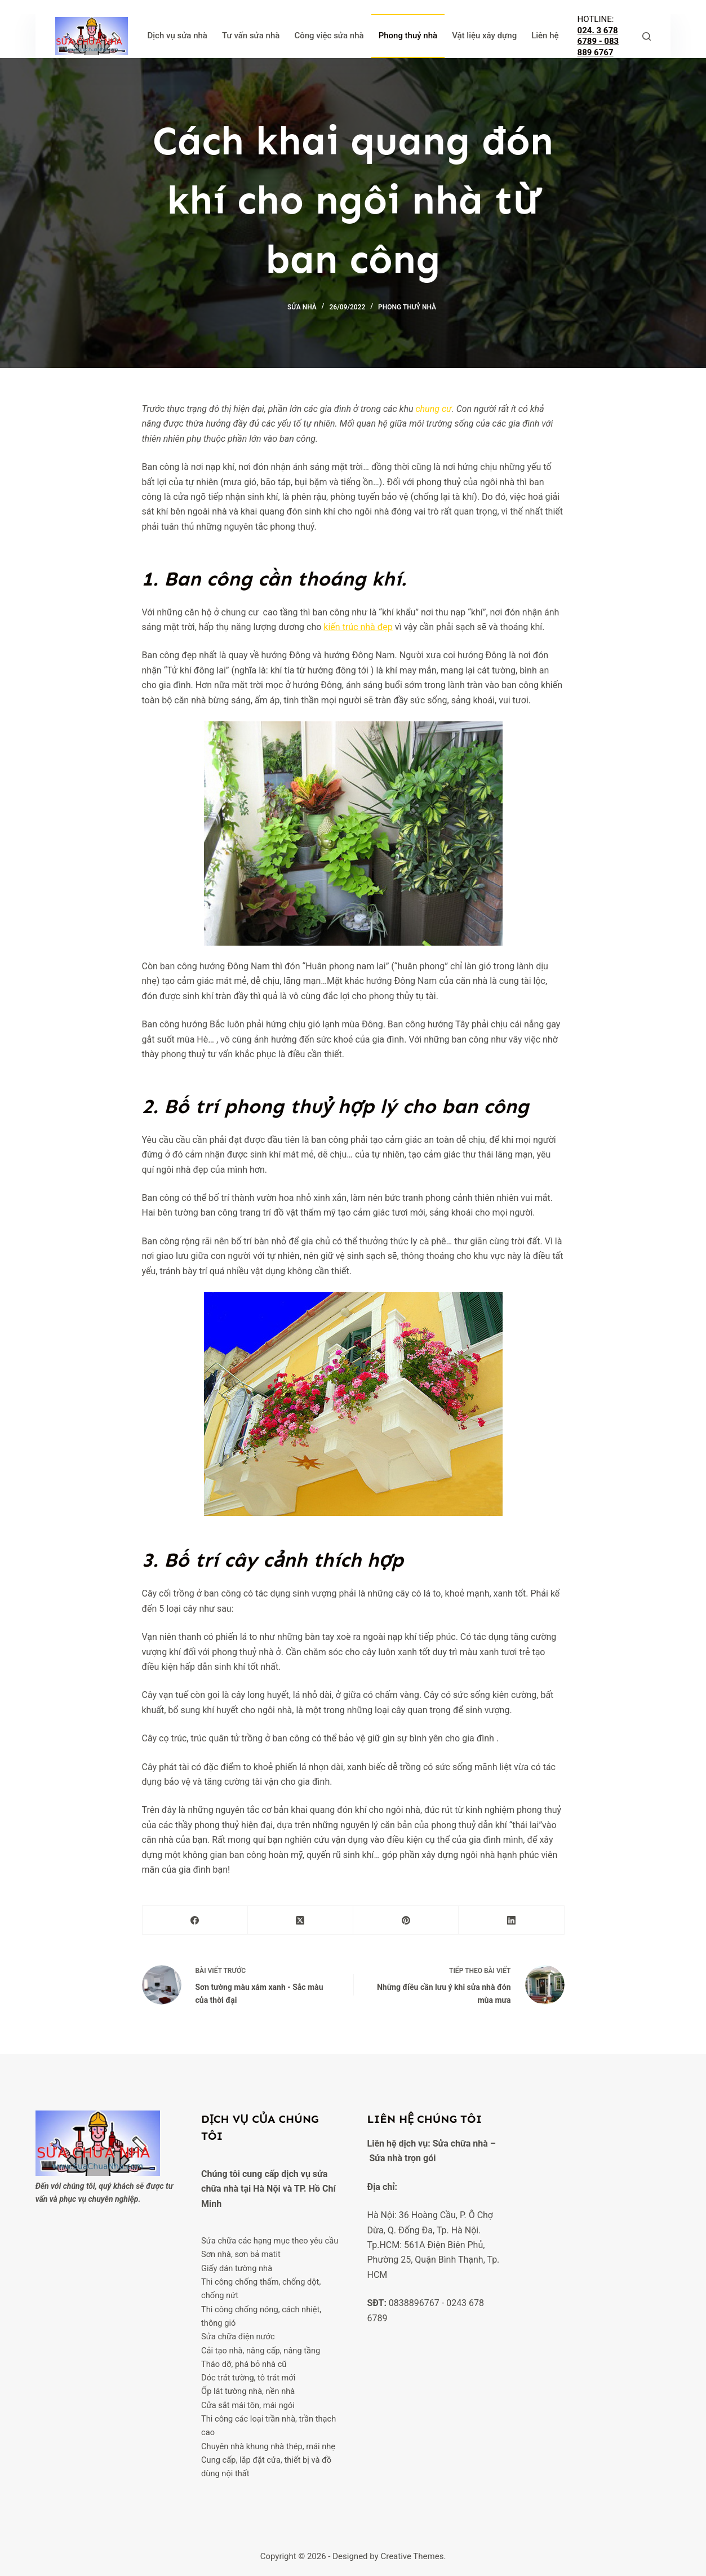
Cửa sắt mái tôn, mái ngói (248, 2405)
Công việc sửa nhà (328, 35)
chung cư (433, 409)
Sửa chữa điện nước (238, 2336)
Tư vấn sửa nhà (250, 35)
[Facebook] (195, 1920)
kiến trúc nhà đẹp (357, 627)
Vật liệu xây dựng (484, 35)
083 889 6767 (598, 46)
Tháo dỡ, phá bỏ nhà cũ (244, 2364)
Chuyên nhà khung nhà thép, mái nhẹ (268, 2446)
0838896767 (414, 2289)
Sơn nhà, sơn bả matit (241, 2255)
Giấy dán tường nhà (237, 2268)
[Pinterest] (406, 1920)
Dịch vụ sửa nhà (177, 35)
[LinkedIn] (511, 1920)
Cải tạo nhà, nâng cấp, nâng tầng (261, 2351)
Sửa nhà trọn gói (402, 2144)
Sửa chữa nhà (460, 2130)
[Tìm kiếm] (646, 36)
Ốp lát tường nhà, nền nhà (248, 2392)
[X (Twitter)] (300, 1920)
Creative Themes (411, 2556)
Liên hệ (544, 35)
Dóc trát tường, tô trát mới (248, 2378)
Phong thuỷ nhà (408, 35)
